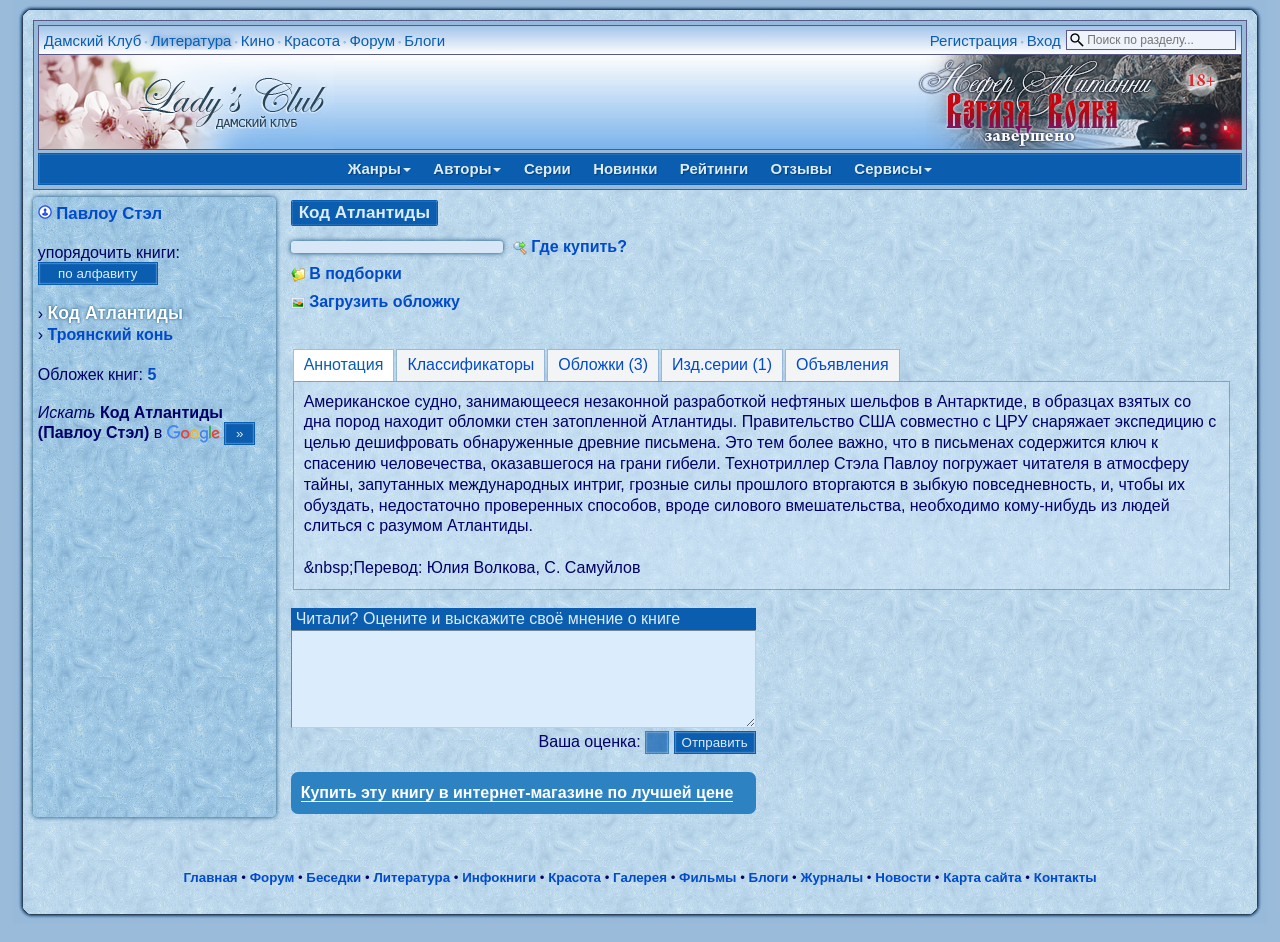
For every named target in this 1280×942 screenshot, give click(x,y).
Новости (903, 895)
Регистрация (974, 40)
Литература (191, 40)
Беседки (333, 895)
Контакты (1065, 895)
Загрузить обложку (384, 301)
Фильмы (707, 895)
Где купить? (579, 246)
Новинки (625, 168)
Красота (312, 40)
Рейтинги (714, 168)
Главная (210, 895)
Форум (372, 40)
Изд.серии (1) (722, 364)
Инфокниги (499, 895)
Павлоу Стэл (109, 213)
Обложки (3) (603, 364)
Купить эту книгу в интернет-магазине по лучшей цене (517, 810)
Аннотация (344, 364)
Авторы (467, 168)
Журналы (831, 895)
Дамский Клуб (93, 40)
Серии (547, 168)
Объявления (842, 364)
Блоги (424, 40)
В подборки (355, 273)
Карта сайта (982, 895)
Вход (1044, 40)
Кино (258, 40)
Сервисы (893, 168)
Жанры (379, 168)
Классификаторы (470, 364)
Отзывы (801, 168)
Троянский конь (111, 334)
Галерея (640, 895)
